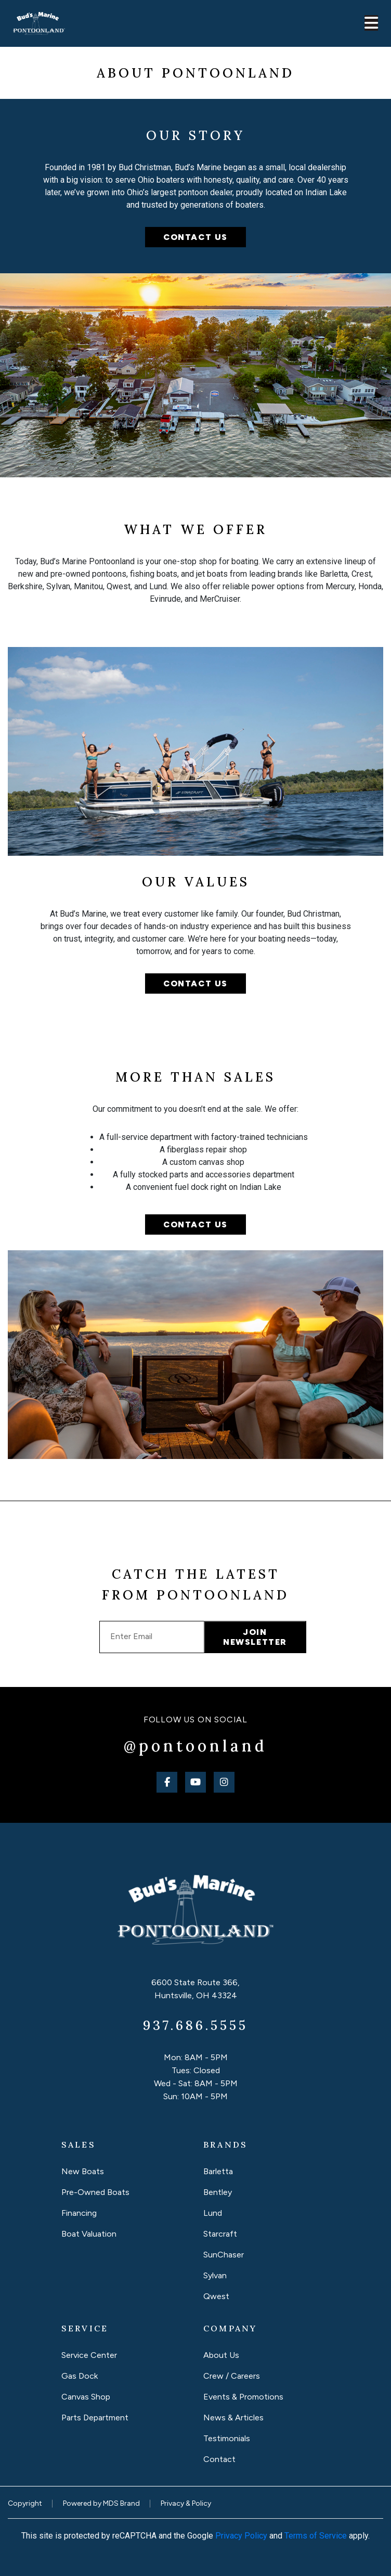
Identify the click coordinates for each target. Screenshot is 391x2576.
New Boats (82, 2171)
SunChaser (223, 2255)
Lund (212, 2213)
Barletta (218, 2171)
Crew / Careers (231, 2376)
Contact (219, 2459)
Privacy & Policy (186, 2503)
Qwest (216, 2296)
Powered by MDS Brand (101, 2503)
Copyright (25, 2503)
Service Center (89, 2355)
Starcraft (220, 2234)
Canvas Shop (85, 2397)
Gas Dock (79, 2376)
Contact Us (195, 983)
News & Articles (233, 2417)
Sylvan (215, 2275)
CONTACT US (195, 237)
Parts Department (94, 2417)
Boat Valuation (88, 2234)
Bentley (217, 2192)
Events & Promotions (243, 2397)
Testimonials (226, 2438)
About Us (221, 2355)
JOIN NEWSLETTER (255, 1637)
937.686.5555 (195, 2025)
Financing (79, 2213)
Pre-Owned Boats (95, 2192)
